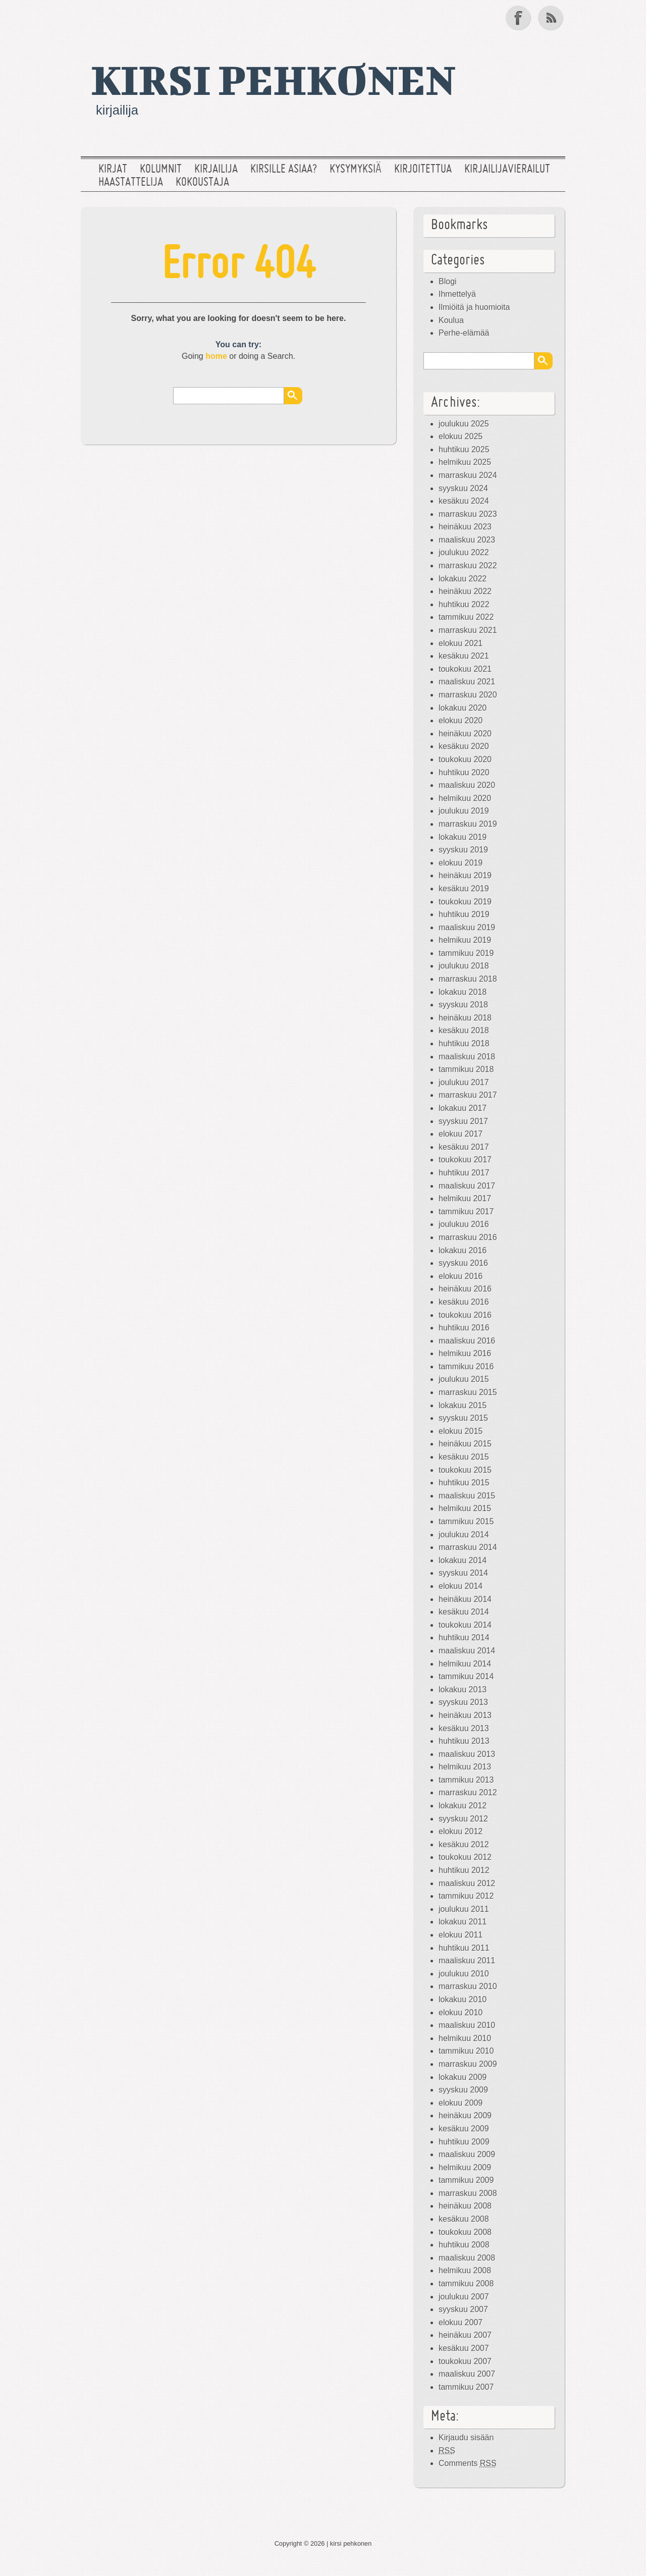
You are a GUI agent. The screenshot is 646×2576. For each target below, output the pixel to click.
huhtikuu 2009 (464, 2141)
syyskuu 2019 (463, 849)
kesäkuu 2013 (464, 1728)
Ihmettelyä (457, 294)
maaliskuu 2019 (467, 927)
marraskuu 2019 (468, 824)
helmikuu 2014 (465, 1663)
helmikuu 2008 (465, 2270)
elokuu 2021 (460, 643)
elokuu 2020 (460, 720)
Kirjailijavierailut (507, 169)
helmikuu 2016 (465, 1353)
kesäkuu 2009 (464, 2128)
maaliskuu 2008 (467, 2257)
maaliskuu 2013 (467, 1754)
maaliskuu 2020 (467, 785)
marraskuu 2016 (468, 1237)
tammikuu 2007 (466, 2387)
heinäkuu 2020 (465, 733)
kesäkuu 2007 (464, 2348)
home (216, 356)
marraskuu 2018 (468, 979)
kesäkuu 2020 (464, 746)
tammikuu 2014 (466, 1676)
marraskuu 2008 (468, 2193)
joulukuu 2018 (464, 965)
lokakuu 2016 (463, 1250)
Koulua (451, 320)
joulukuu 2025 (464, 423)
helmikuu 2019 (465, 940)
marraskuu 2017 (468, 1095)
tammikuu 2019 (466, 953)
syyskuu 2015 (463, 1418)
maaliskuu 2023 (467, 539)
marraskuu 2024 (468, 475)
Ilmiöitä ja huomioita (474, 307)
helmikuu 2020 (465, 798)
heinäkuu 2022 (465, 591)
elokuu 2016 (460, 1276)
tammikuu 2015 (466, 1521)
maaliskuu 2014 (467, 1650)
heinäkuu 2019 (465, 875)
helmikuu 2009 (465, 2167)
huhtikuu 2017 (464, 1172)
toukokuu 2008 (465, 2232)
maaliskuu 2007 (467, 2374)
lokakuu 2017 (463, 1108)
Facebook (519, 17)
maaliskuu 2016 (467, 1340)
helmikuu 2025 (465, 462)
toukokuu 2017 (465, 1159)
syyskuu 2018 (463, 1004)
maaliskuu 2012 (467, 1883)
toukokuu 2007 (465, 2361)
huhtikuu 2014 (464, 1637)
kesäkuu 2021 (464, 656)
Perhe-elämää (464, 333)
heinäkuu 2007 (465, 2335)
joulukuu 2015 (464, 1379)
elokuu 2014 (460, 1586)
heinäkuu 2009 (465, 2115)
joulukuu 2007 (464, 2296)
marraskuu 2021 (468, 630)
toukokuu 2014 (465, 1625)
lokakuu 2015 (463, 1405)
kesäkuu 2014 (464, 1611)
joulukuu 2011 (464, 1909)
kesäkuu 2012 (464, 1844)
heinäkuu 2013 (465, 1715)
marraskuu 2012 (468, 1792)
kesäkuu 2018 (464, 1030)
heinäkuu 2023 (465, 526)
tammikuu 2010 (466, 2051)
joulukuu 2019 (464, 811)
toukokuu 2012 (465, 1857)
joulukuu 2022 (464, 552)
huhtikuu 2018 (464, 1043)
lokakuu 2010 (463, 1999)
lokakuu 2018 (463, 992)
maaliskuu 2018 (467, 1056)
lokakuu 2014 (463, 1560)
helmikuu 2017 (465, 1198)
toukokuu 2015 (465, 1470)
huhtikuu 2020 (464, 772)
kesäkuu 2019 (464, 888)
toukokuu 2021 (465, 669)
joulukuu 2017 (464, 1082)
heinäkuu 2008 (465, 2206)
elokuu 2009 (460, 2103)
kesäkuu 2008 (464, 2219)
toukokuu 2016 (465, 1315)
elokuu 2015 (460, 1431)
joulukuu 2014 (464, 1534)
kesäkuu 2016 (464, 1302)
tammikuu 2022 (466, 617)
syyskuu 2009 (463, 2089)
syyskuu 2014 (463, 1573)
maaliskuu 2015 (467, 1495)
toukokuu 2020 (465, 759)
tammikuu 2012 (466, 1896)
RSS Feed (551, 17)
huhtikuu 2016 (464, 1327)
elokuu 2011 (460, 1934)
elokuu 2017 (460, 1134)
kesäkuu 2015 (464, 1457)
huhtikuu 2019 (464, 914)
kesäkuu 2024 (464, 501)
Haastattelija (130, 182)
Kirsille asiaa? (283, 169)
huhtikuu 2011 (464, 1948)
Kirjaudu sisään (466, 2437)
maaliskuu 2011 (467, 1960)
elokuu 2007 (460, 2322)
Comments (468, 2463)
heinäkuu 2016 (465, 1288)
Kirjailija (216, 169)
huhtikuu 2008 (464, 2244)
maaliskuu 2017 (467, 1186)
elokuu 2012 (460, 1831)
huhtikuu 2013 (464, 1741)
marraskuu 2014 (468, 1547)
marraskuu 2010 (468, 1986)
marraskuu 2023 (468, 514)
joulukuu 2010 (464, 1973)
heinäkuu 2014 (465, 1599)
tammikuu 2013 (466, 1780)
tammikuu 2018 (466, 1069)
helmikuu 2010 (465, 2038)
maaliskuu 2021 (467, 681)
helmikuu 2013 (465, 1766)
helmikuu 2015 (465, 1508)
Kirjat (112, 169)
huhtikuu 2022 (464, 604)
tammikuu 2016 (466, 1366)
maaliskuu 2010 (467, 2025)
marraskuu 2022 (468, 565)
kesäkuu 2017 (464, 1147)
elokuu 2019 (460, 862)
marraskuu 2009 (468, 2064)
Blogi (448, 281)
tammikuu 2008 (466, 2283)
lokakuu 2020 (463, 708)
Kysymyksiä (356, 169)
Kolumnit (161, 169)
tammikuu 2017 (466, 1211)
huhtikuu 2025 (464, 449)
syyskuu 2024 (463, 488)
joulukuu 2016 (464, 1224)
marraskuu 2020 (468, 694)
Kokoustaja (202, 182)
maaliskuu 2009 (467, 2154)
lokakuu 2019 (463, 837)
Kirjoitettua (423, 169)
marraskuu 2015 (468, 1392)
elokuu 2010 (460, 2012)
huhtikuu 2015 (464, 1482)
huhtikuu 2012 (464, 1870)
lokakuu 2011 (463, 1921)
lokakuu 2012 (463, 1805)
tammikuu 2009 (466, 2180)
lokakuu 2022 (463, 578)
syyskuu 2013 (463, 1702)
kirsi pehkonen (273, 79)
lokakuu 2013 (463, 1689)
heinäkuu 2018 (465, 1017)
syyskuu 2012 (463, 1818)
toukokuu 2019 (465, 901)
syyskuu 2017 (463, 1121)
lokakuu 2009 (463, 2077)
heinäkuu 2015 (465, 1443)
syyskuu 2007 (463, 2309)
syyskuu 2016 (463, 1263)
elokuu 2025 (460, 436)
